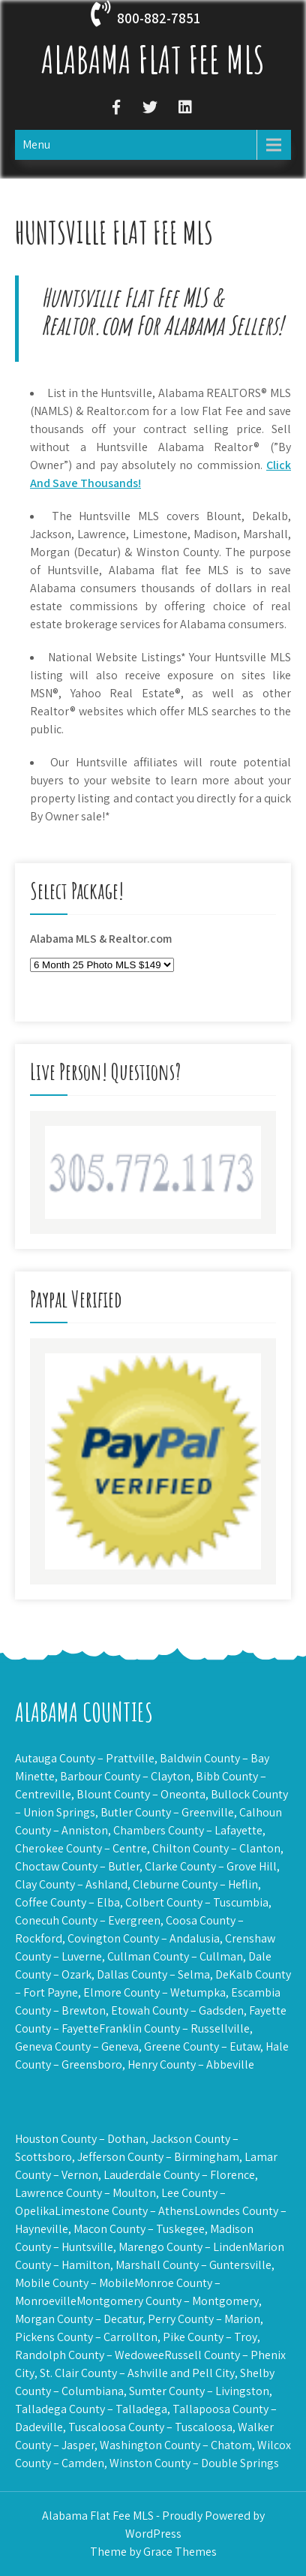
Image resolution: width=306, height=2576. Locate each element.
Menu (36, 144)
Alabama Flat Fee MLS (153, 59)
